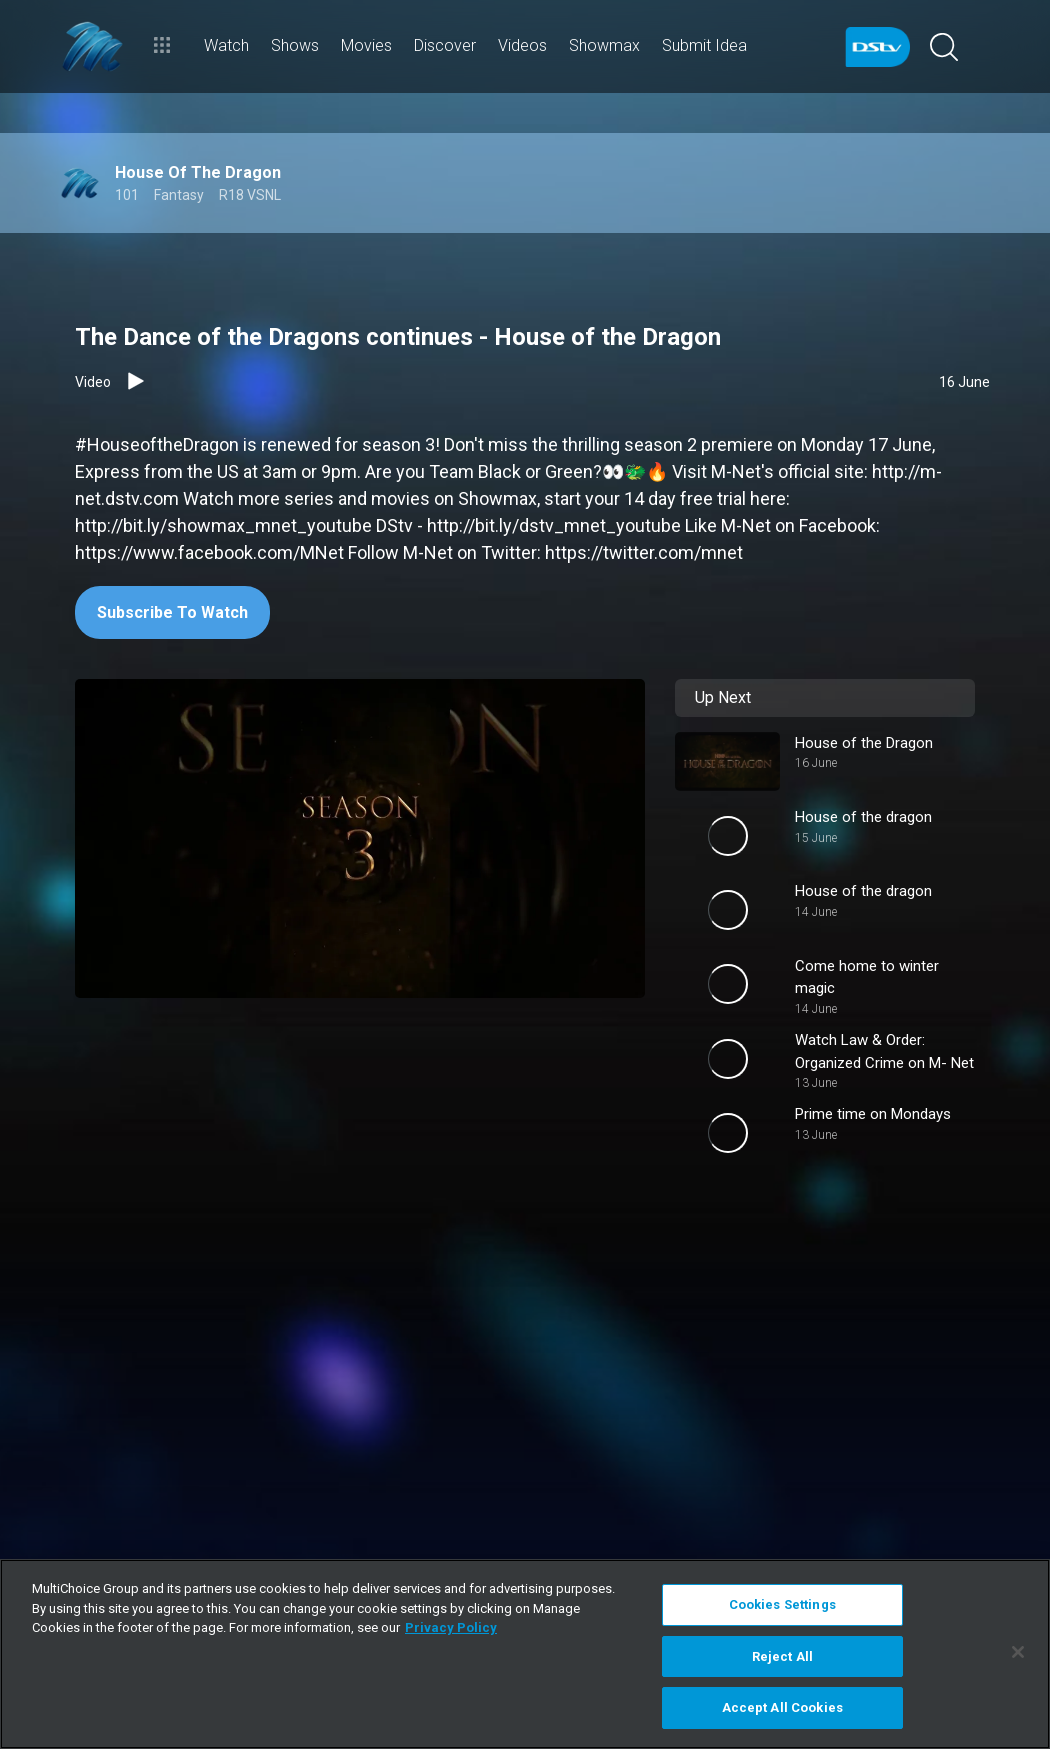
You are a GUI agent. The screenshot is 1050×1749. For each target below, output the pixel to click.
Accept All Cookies (782, 1707)
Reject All (782, 1656)
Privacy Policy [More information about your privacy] (451, 1627)
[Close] (1018, 1652)
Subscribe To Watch (172, 612)
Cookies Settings (782, 1604)
